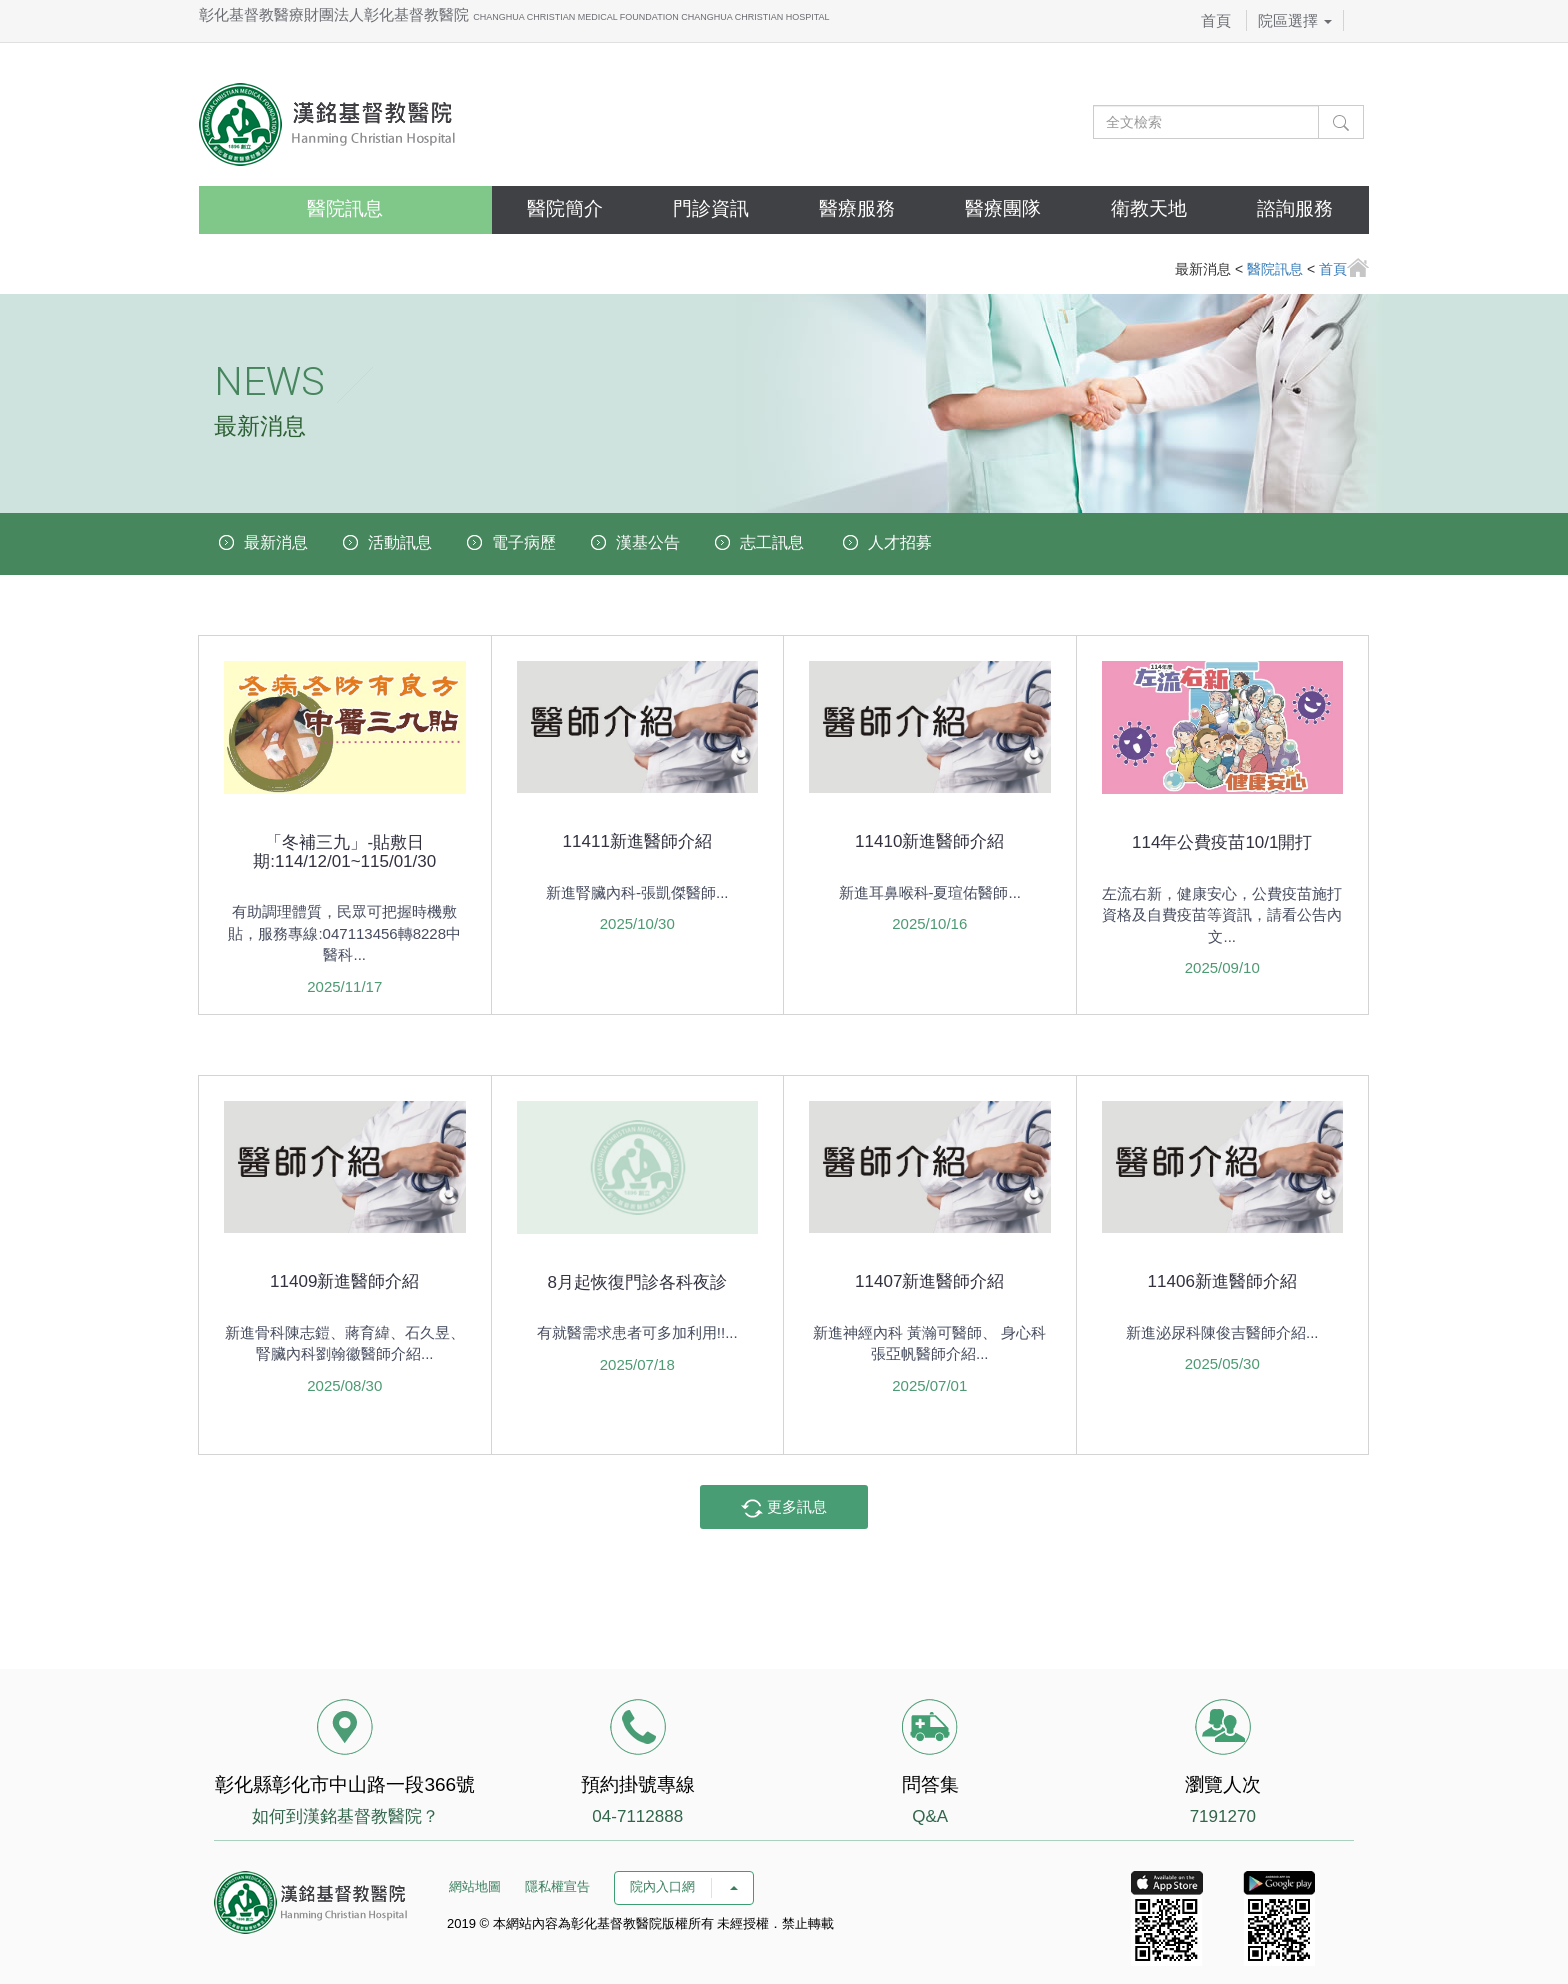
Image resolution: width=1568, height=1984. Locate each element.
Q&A (930, 1816)
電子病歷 (524, 542)
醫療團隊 (1003, 208)
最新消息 (276, 542)
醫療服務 (857, 208)
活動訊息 (400, 542)
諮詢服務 (1295, 208)
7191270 (1223, 1816)
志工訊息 (772, 542)
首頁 (1216, 20)
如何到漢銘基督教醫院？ (345, 1816)
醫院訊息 (345, 208)
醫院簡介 (565, 208)
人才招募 (900, 542)
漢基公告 (648, 542)
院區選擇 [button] (1295, 20)
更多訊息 (784, 1508)
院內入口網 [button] (684, 1886)
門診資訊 (711, 208)
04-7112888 (637, 1816)
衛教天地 (1149, 208)
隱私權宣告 (557, 1886)
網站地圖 (475, 1886)
